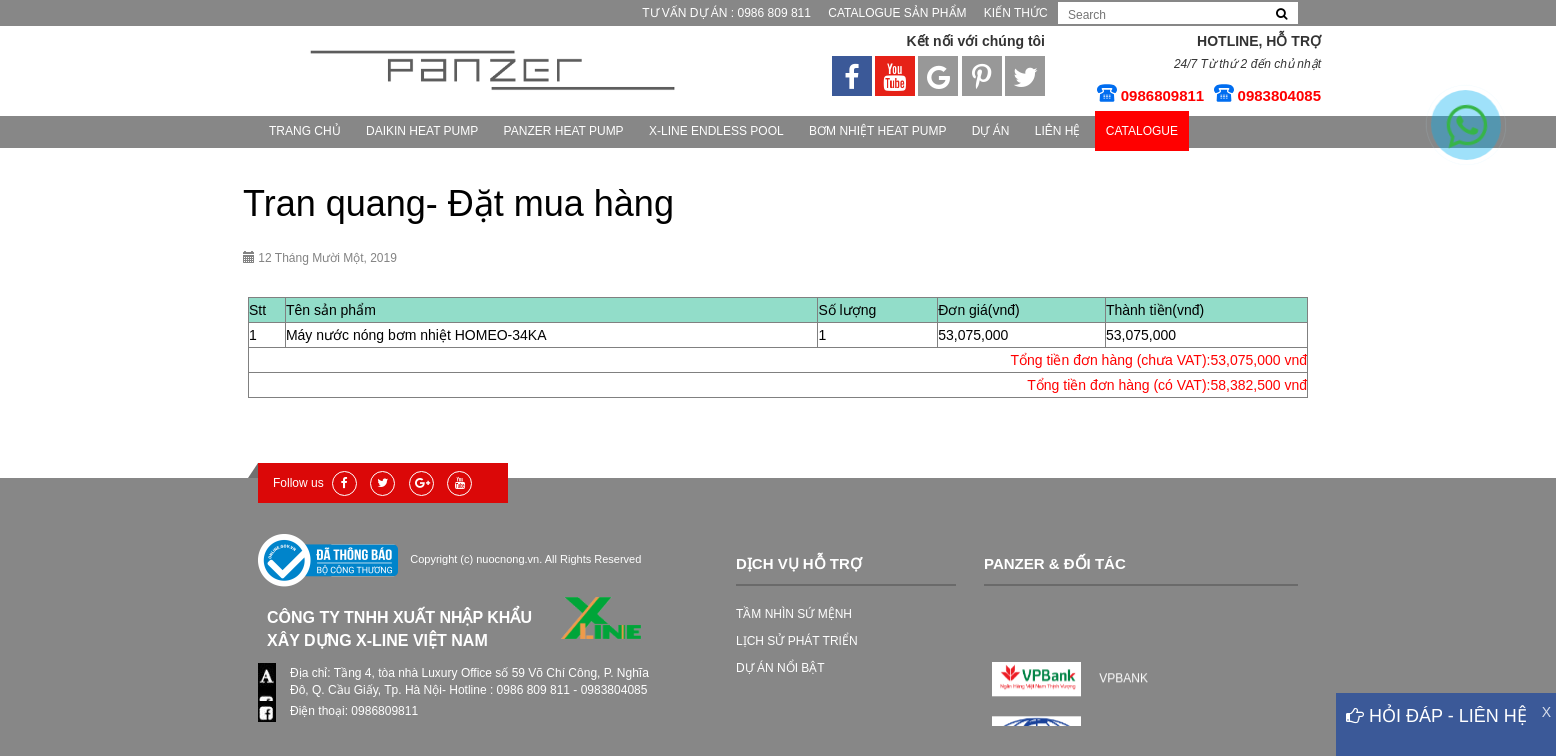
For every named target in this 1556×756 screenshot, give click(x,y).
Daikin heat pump (422, 131)
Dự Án (991, 131)
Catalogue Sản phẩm (897, 13)
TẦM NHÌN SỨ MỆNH (794, 614)
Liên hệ (1058, 131)
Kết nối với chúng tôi (975, 41)
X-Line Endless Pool (716, 131)
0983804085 (1279, 95)
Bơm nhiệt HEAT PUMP (877, 131)
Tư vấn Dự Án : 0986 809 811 (726, 13)
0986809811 (1162, 95)
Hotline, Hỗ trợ (1259, 41)
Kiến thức (1016, 13)
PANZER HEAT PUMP (564, 131)
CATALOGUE (1142, 131)
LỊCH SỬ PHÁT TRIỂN (797, 641)
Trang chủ (305, 131)
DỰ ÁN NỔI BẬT (780, 668)
